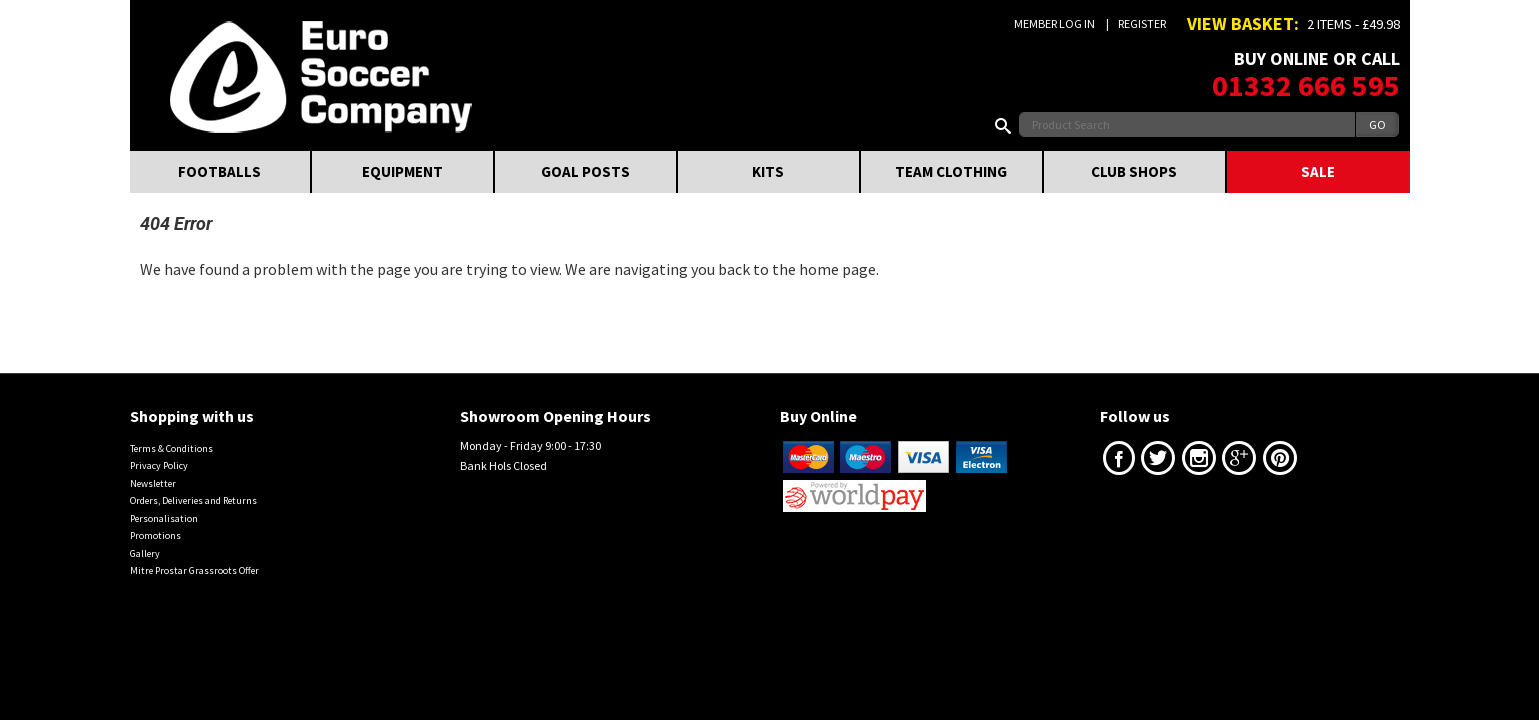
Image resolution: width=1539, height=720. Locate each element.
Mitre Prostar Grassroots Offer (194, 570)
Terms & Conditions (171, 448)
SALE (1318, 171)
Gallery (145, 553)
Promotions (155, 535)
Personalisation (164, 518)
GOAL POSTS (585, 171)
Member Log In (1054, 23)
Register (1142, 23)
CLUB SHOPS (1134, 171)
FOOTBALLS (219, 171)
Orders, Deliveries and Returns (193, 500)
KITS (768, 171)
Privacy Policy (159, 465)
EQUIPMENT (402, 171)
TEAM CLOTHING (951, 171)
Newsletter (153, 483)
